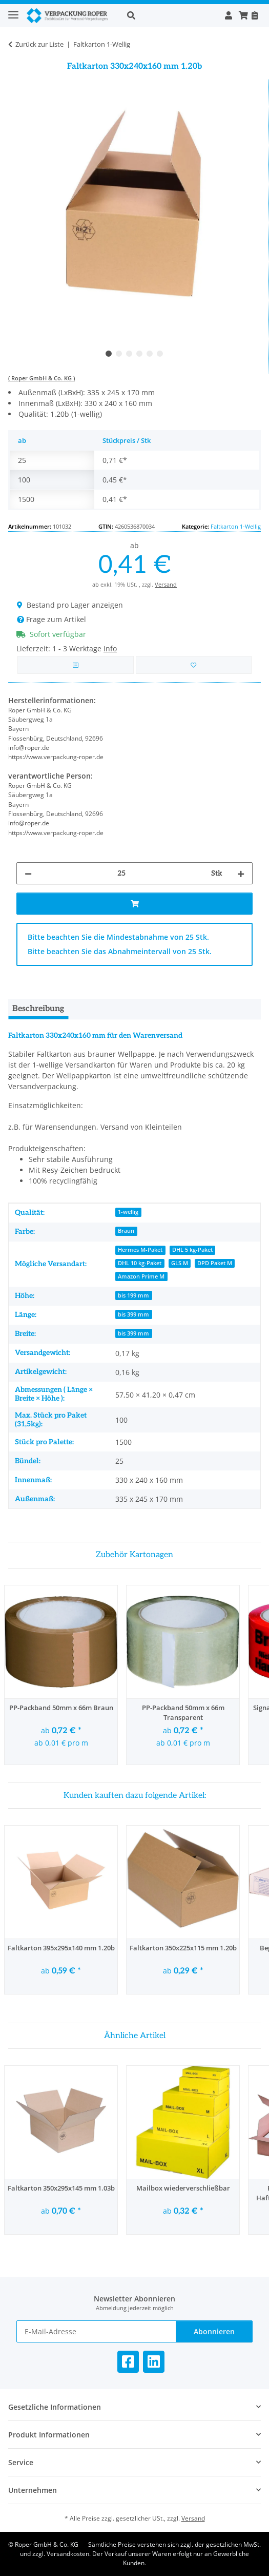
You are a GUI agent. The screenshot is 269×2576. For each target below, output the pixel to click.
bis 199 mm (133, 1295)
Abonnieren (214, 2331)
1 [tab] (109, 354)
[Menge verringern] (28, 873)
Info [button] (110, 648)
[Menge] (121, 873)
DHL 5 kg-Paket (192, 1249)
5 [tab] (150, 354)
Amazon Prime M (141, 1276)
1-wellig (128, 1211)
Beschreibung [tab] (38, 1009)
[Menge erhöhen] (241, 873)
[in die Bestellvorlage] (194, 665)
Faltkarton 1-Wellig (236, 526)
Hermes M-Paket (140, 1249)
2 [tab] (119, 354)
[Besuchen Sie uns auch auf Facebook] (128, 2362)
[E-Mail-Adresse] (96, 2331)
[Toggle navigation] (13, 10)
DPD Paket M (214, 1263)
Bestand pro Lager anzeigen (70, 605)
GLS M (179, 1263)
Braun (126, 1230)
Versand (166, 584)
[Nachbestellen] (254, 15)
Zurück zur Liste (39, 44)
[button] (170, 15)
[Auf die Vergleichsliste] (75, 665)
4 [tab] (139, 354)
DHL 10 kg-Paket (139, 1263)
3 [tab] (129, 354)
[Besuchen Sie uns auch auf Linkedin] (153, 2362)
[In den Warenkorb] (134, 904)
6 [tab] (160, 354)
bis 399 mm (133, 1314)
